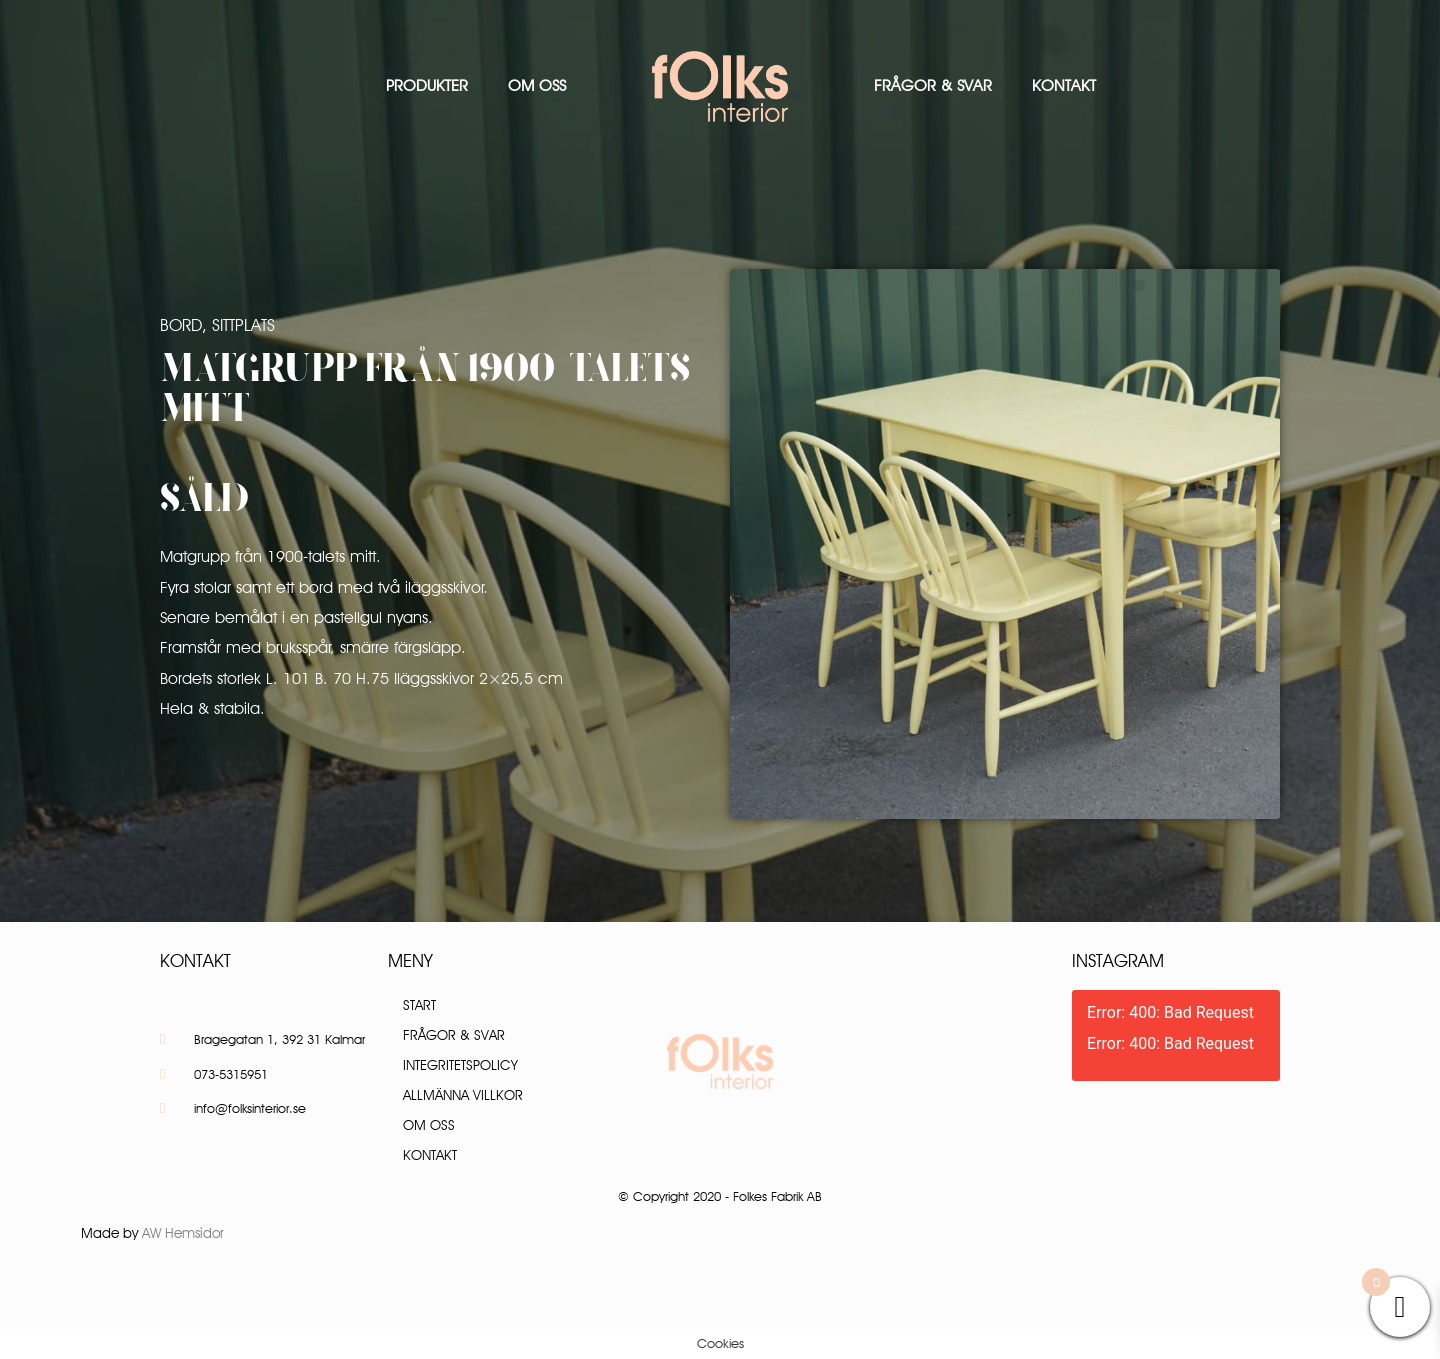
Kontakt (1064, 85)
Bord (181, 325)
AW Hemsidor (183, 1233)
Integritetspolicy (460, 1065)
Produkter (427, 85)
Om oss (537, 85)
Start (419, 1005)
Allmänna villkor (463, 1095)
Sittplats (243, 325)
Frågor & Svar (933, 85)
